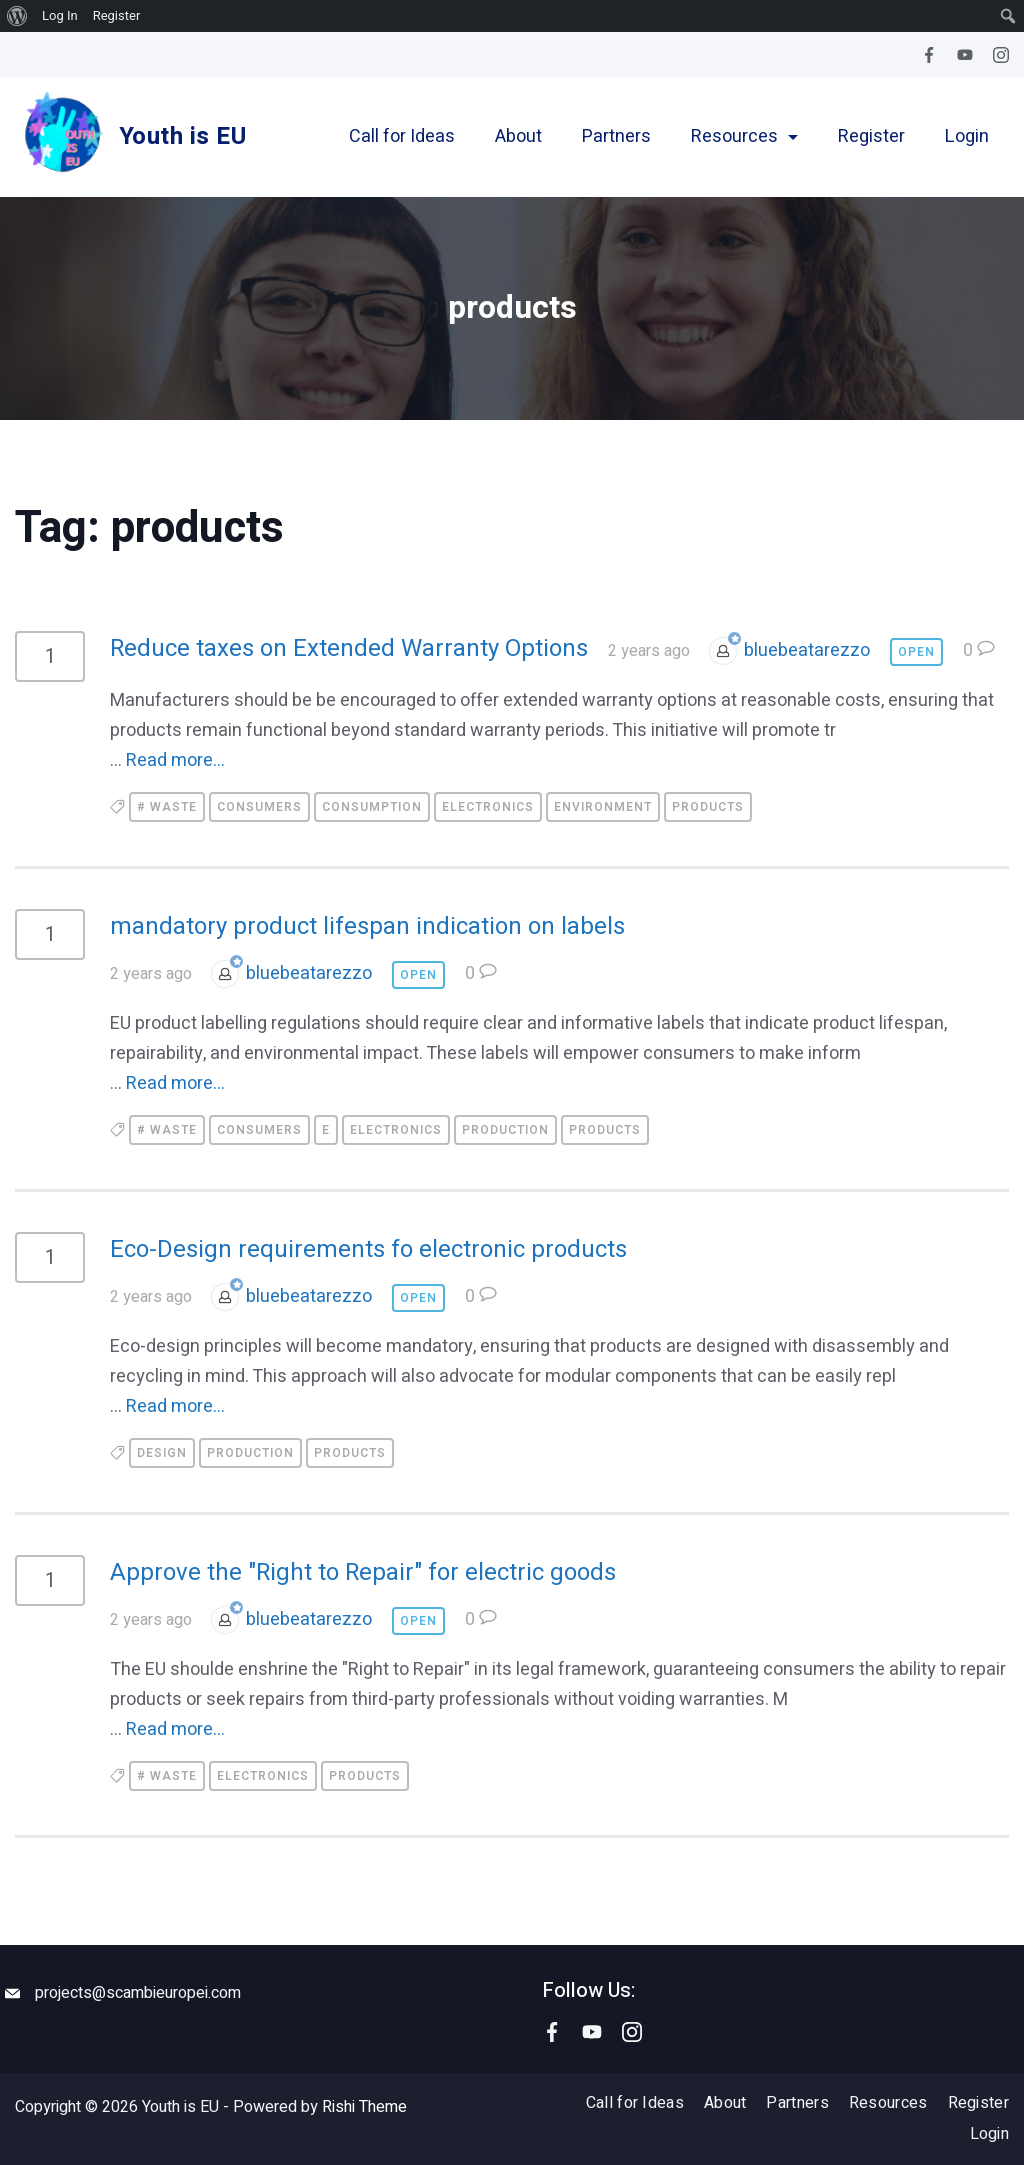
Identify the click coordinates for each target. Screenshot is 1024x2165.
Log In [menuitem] (60, 15)
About (518, 137)
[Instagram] (1001, 55)
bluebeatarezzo (807, 650)
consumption (372, 807)
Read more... (175, 760)
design (162, 1454)
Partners (616, 137)
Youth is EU (182, 136)
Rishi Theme (364, 2107)
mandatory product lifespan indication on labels (367, 927)
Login (967, 137)
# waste (167, 807)
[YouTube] (965, 55)
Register (871, 137)
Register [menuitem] (117, 15)
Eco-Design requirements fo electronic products (368, 1250)
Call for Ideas (402, 137)
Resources (744, 137)
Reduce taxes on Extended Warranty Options (349, 648)
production (505, 1131)
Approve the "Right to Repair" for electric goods (363, 1573)
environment (603, 807)
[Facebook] (929, 55)
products (708, 807)
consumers (259, 807)
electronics (488, 807)
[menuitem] (17, 16)
